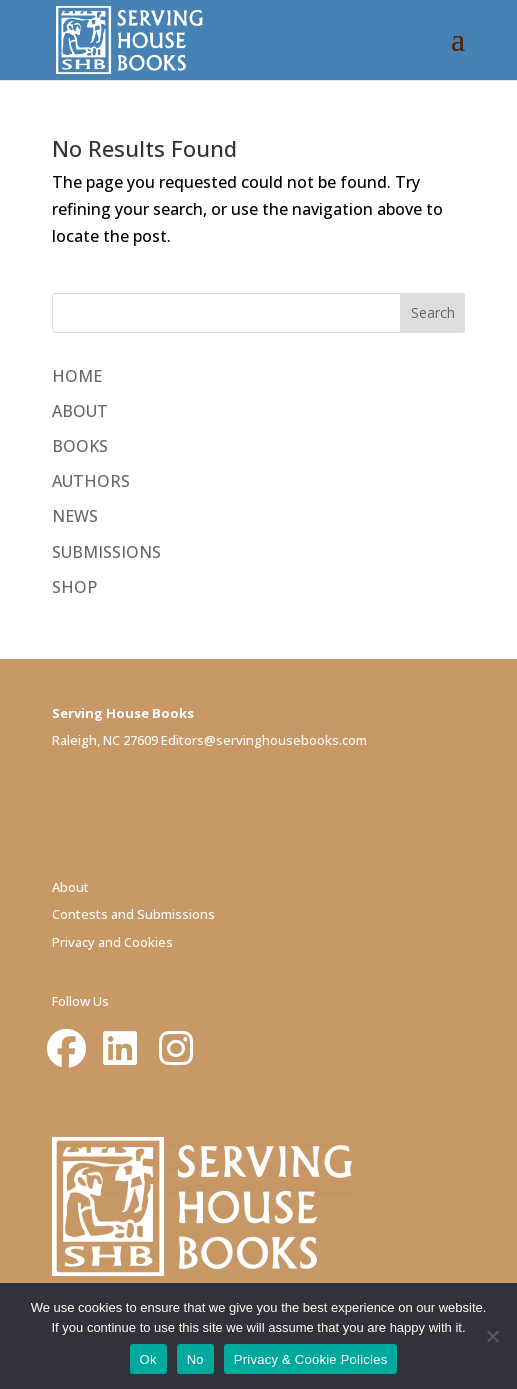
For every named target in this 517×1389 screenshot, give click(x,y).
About (70, 887)
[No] (492, 1336)
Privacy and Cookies (112, 942)
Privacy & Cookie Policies (311, 1359)
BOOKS (80, 446)
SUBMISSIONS (106, 552)
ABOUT (80, 411)
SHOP (74, 587)
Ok (148, 1359)
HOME (77, 376)
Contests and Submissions (133, 914)
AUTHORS (91, 481)
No (195, 1359)
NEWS (75, 516)
